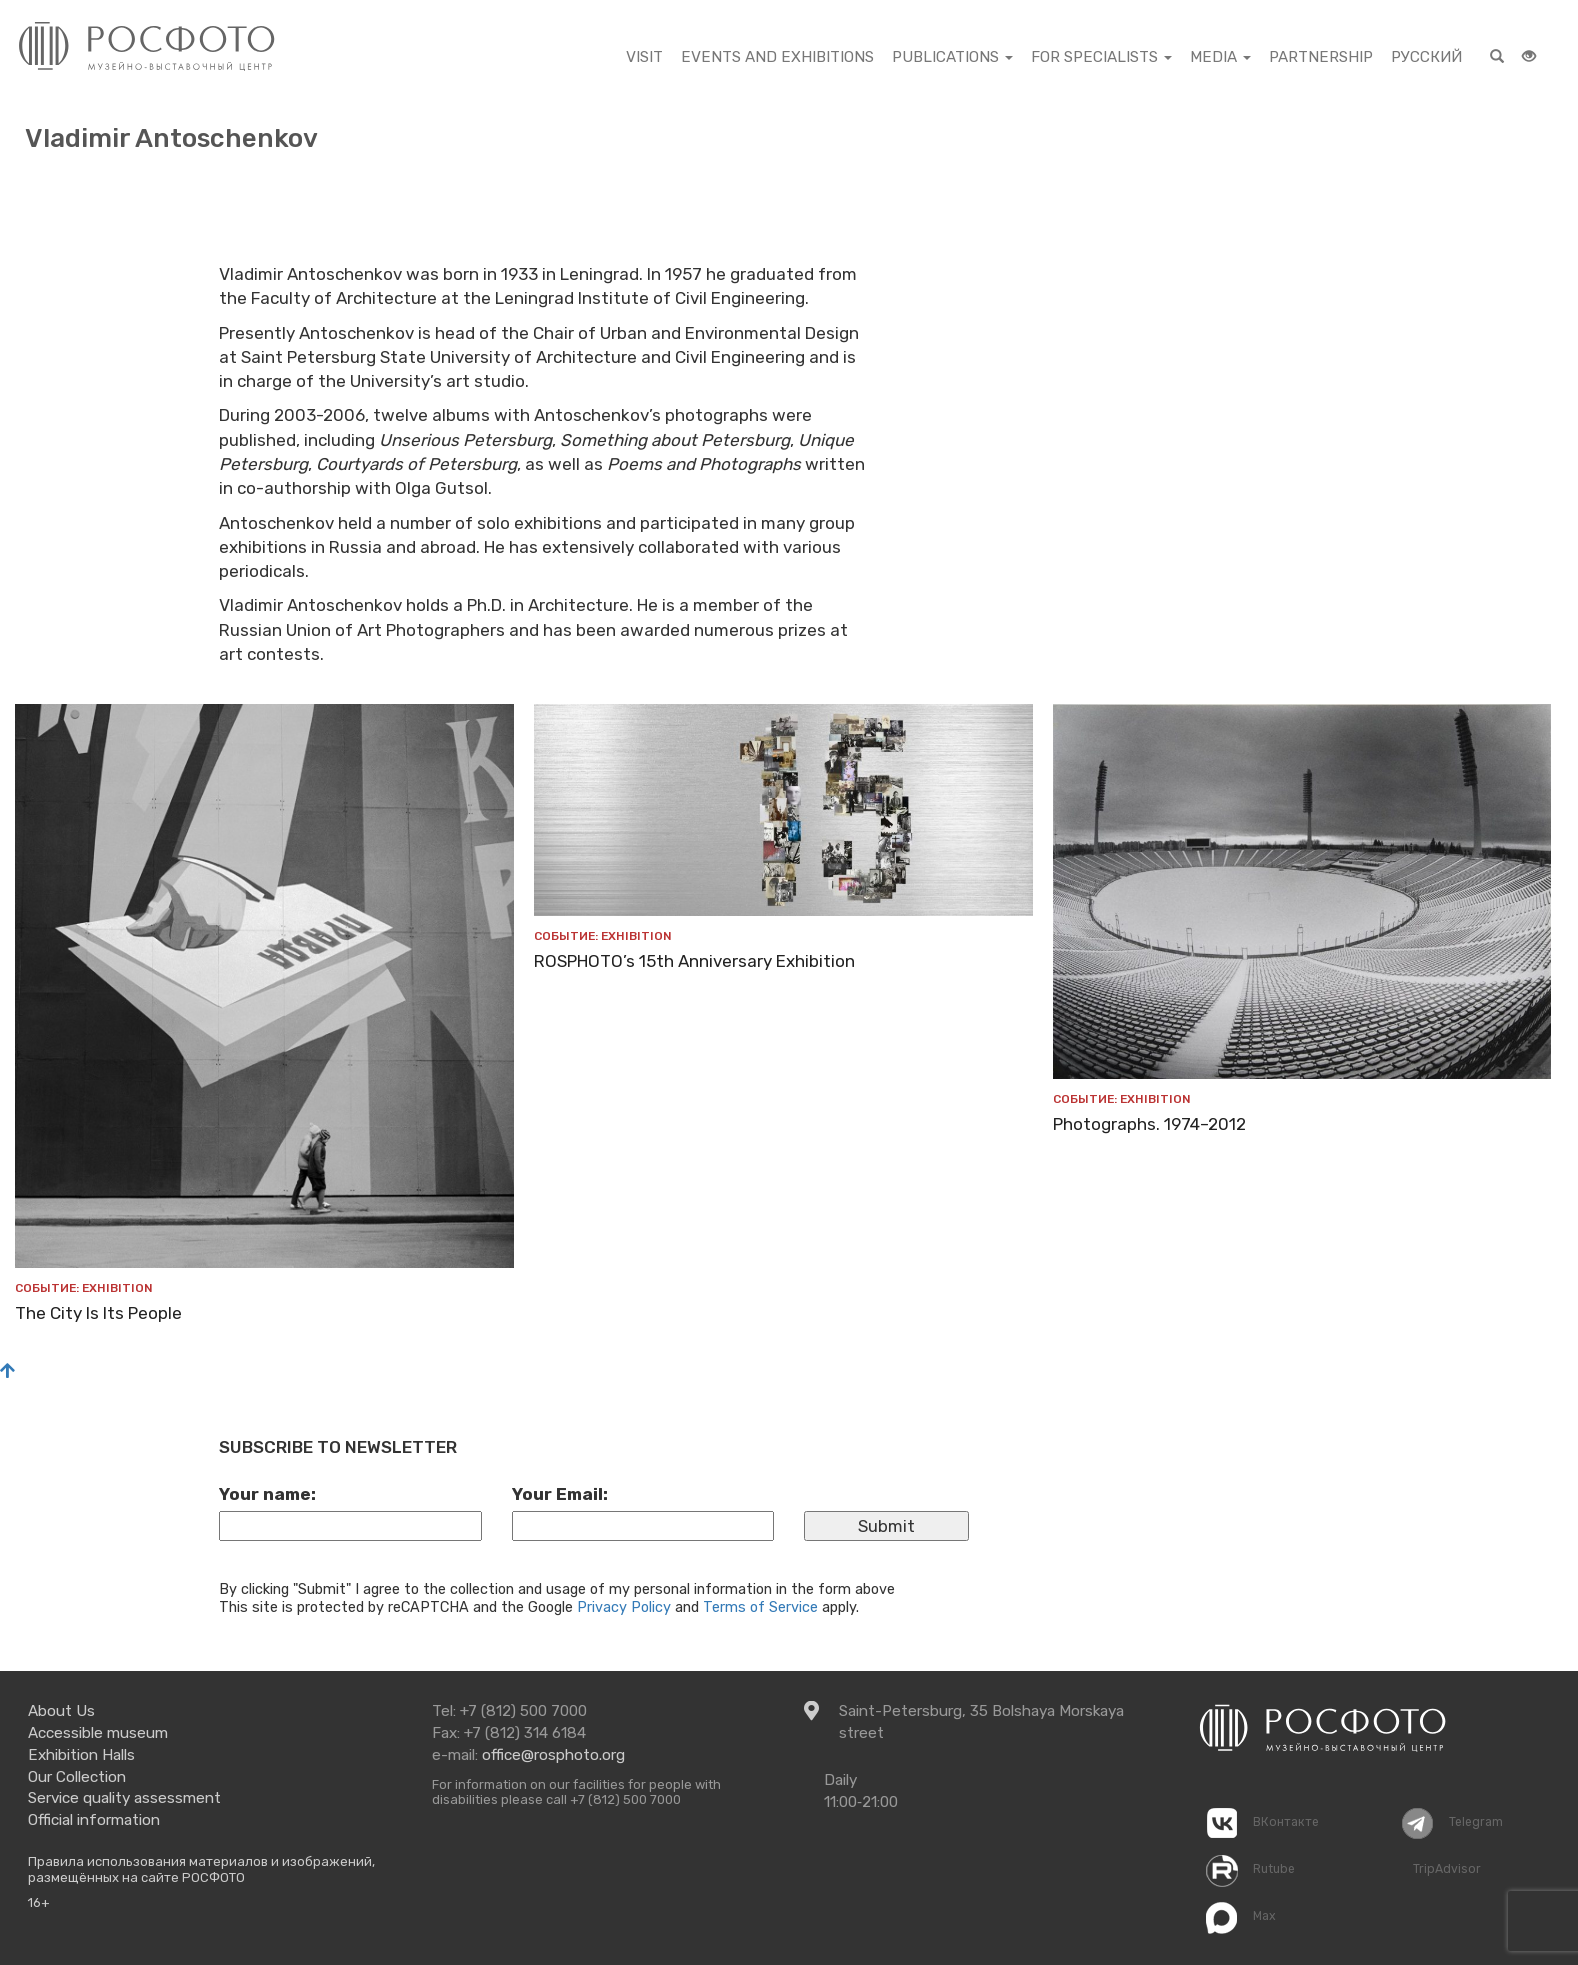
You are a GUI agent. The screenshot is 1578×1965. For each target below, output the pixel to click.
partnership (1321, 57)
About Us (61, 1711)
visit (644, 57)
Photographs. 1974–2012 (1149, 1124)
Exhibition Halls (81, 1755)
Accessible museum (98, 1733)
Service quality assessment (124, 1798)
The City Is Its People (98, 1313)
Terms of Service (760, 1607)
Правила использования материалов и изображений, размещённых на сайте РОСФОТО (201, 1869)
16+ (39, 1902)
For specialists (1101, 57)
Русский (1426, 57)
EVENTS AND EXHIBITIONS (777, 57)
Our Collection (77, 1777)
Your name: (267, 1494)
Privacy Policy (624, 1607)
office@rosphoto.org (553, 1755)
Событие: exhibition (84, 1288)
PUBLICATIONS (952, 57)
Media (1220, 57)
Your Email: (560, 1494)
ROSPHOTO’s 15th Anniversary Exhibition (694, 961)
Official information (94, 1820)
